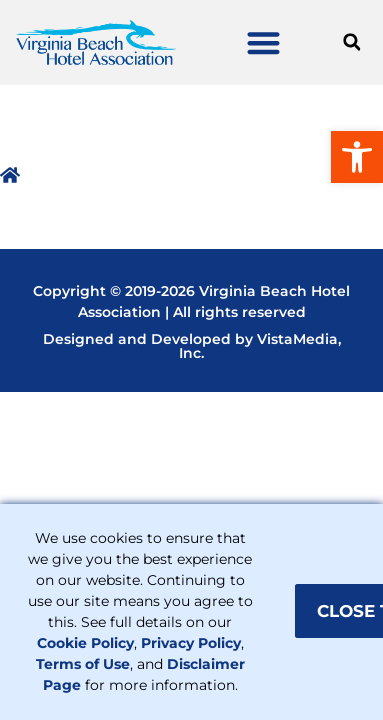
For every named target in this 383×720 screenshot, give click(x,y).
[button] (264, 42)
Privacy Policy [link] (191, 643)
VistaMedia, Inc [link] (260, 346)
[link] (357, 157)
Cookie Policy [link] (85, 643)
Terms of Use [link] (83, 664)
